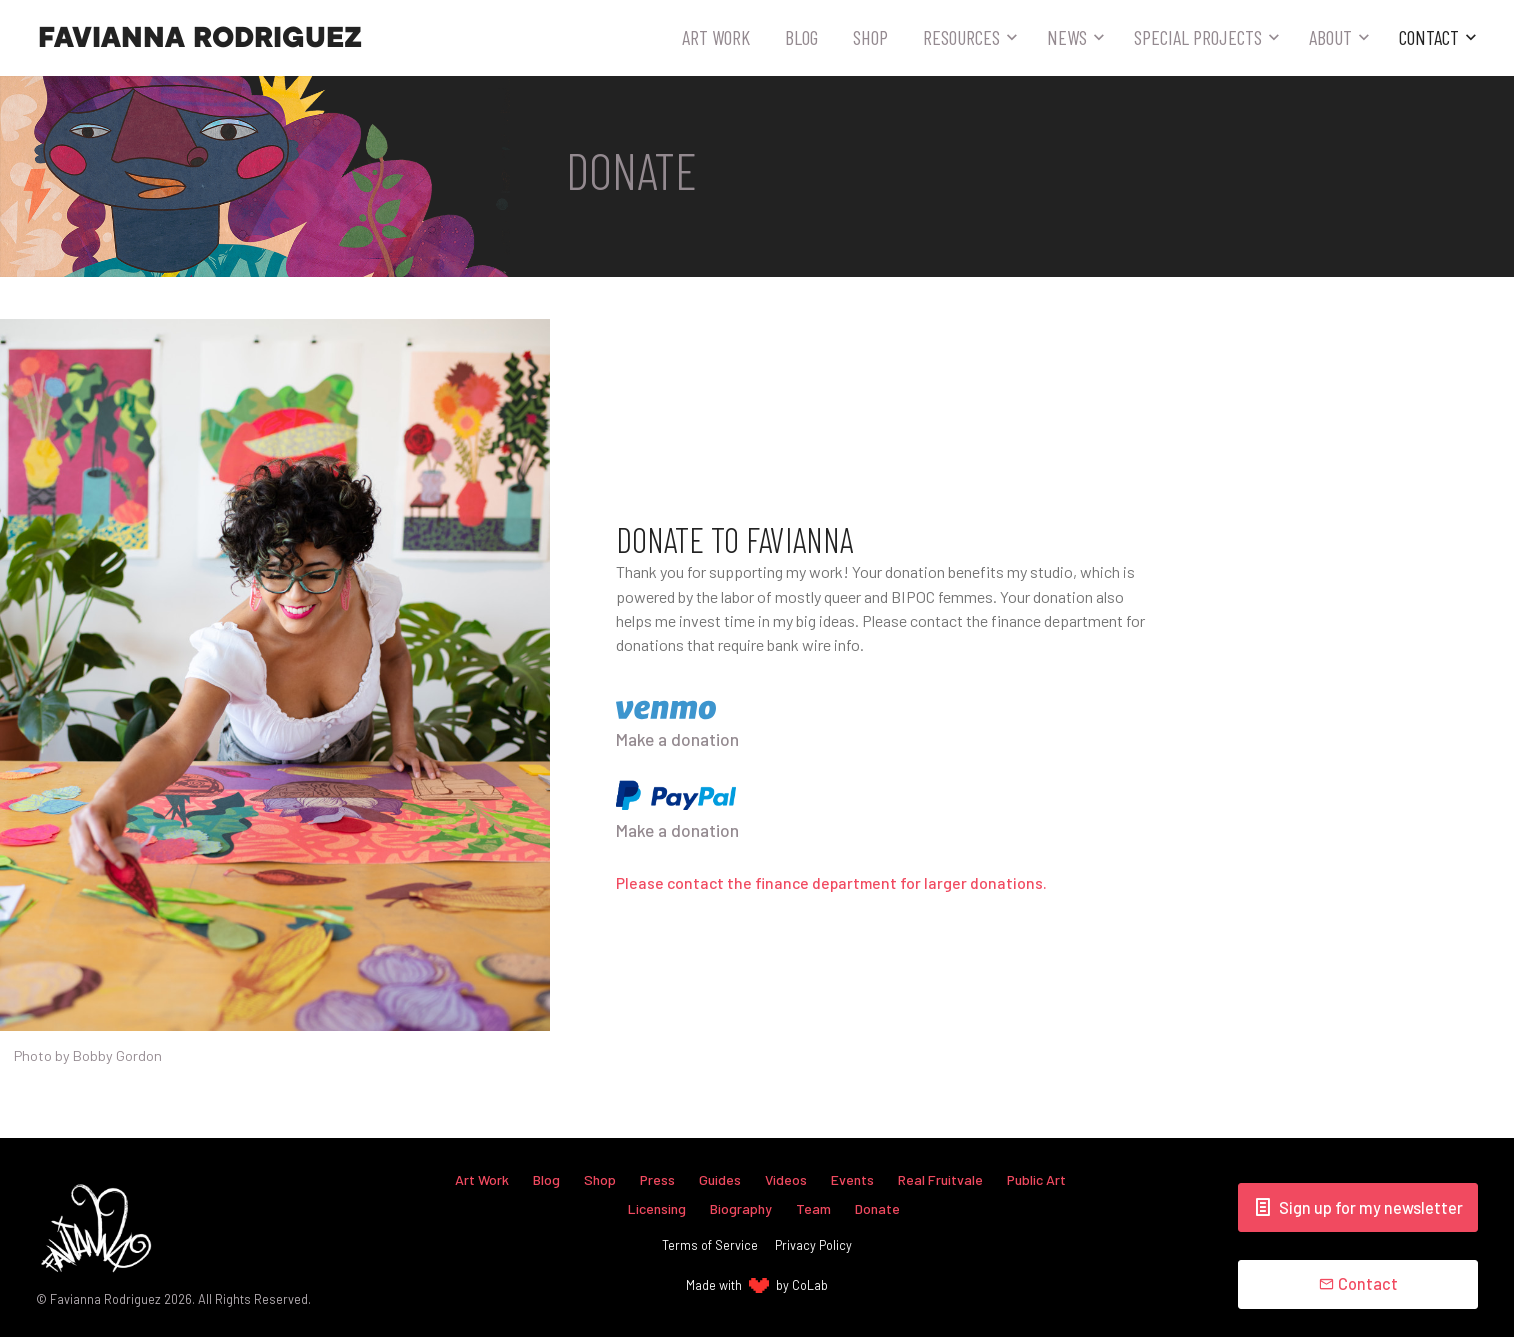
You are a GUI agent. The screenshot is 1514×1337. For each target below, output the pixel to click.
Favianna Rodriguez (200, 38)
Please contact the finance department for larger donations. (835, 883)
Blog (801, 37)
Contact (1429, 37)
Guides (720, 1179)
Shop (870, 37)
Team (813, 1207)
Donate (878, 1207)
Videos (786, 1179)
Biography (741, 1207)
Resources (961, 37)
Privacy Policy (813, 1245)
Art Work (716, 37)
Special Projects (1198, 37)
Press (657, 1179)
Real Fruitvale (942, 1179)
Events (853, 1179)
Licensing (657, 1207)
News (1067, 37)
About (1330, 37)
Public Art (1039, 1179)
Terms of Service (710, 1245)
